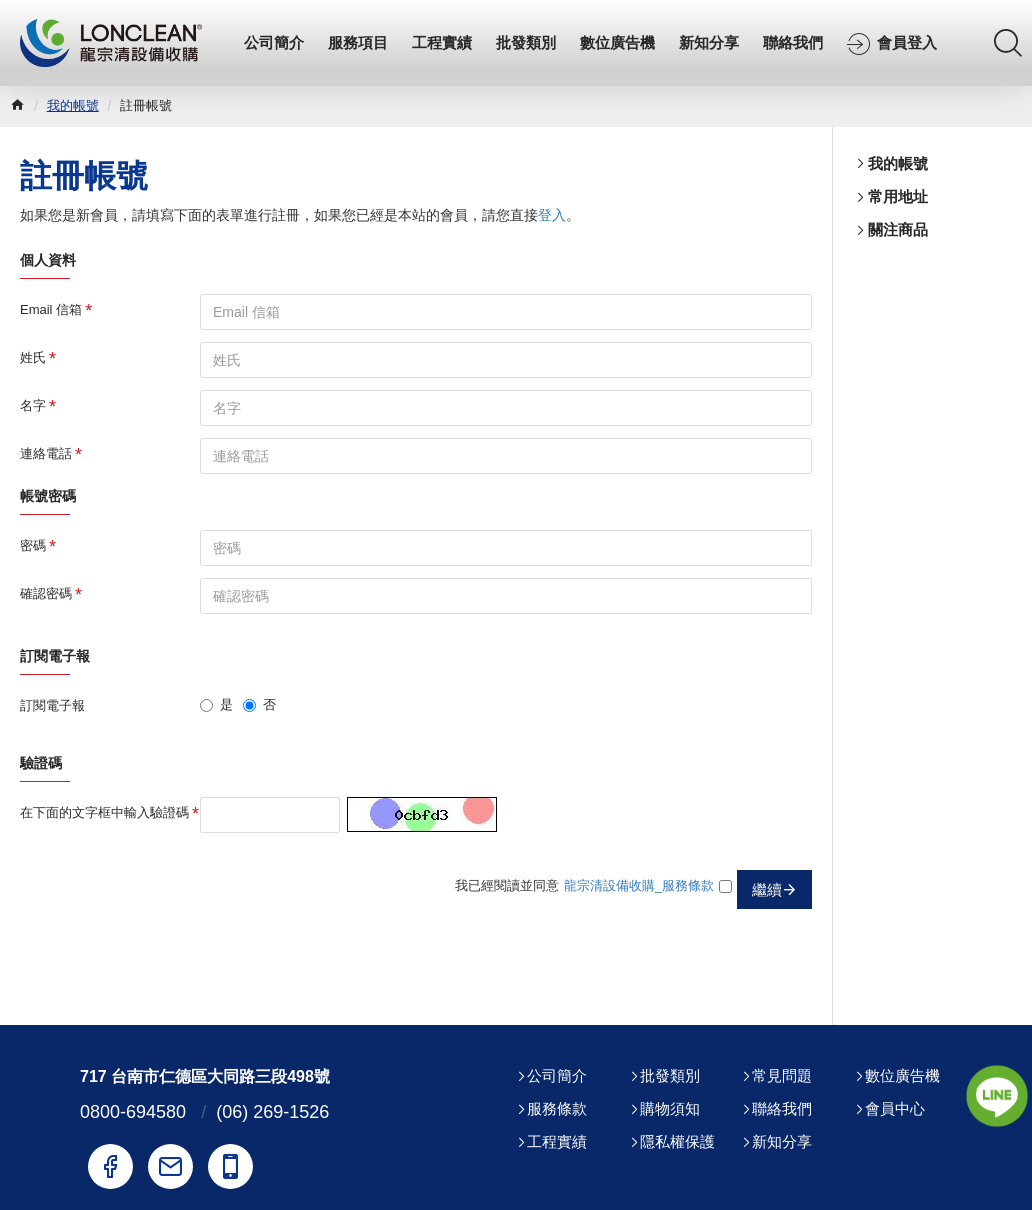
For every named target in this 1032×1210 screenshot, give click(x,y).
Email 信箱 (51, 309)
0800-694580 (133, 1112)
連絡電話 (46, 453)
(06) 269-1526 (272, 1112)
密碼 (33, 545)
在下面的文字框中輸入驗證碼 (104, 812)
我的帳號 (73, 105)
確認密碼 (46, 593)
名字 (33, 405)
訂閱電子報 (52, 705)
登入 (552, 215)
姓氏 (33, 357)
